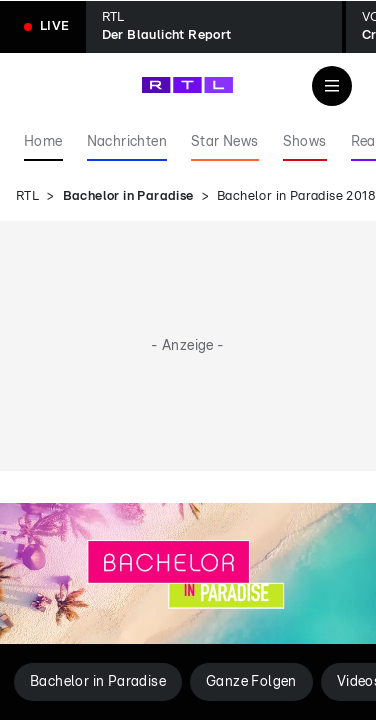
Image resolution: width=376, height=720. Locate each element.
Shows (305, 142)
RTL (27, 196)
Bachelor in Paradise (128, 196)
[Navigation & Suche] (332, 86)
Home (43, 142)
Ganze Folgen (251, 682)
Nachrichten (127, 142)
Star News (225, 142)
